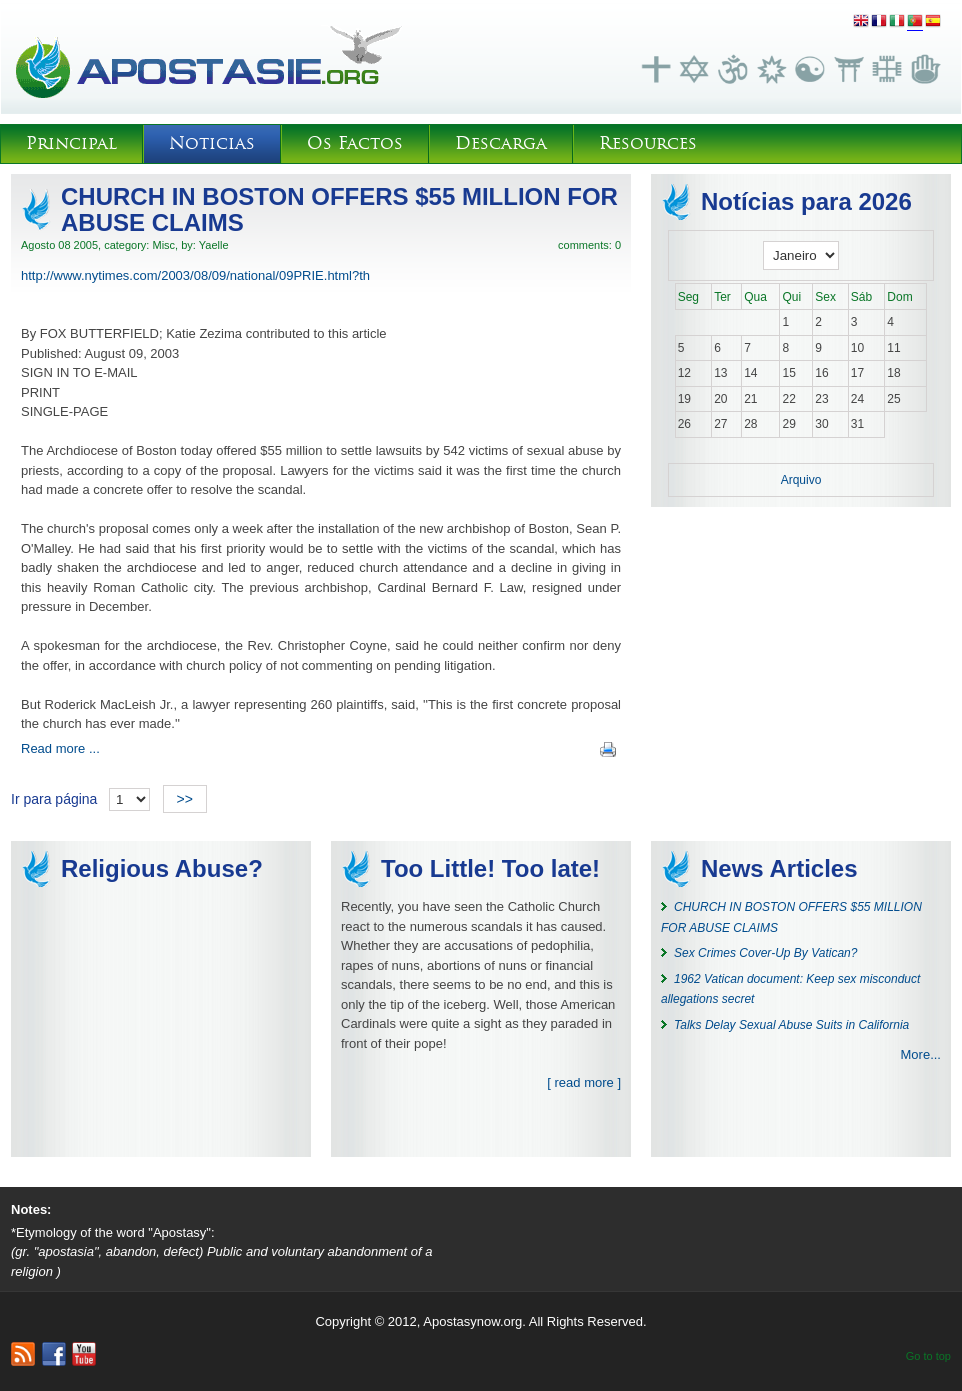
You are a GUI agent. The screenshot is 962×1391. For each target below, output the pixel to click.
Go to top (928, 1356)
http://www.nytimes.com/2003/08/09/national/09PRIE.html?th (195, 275)
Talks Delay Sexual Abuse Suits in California (791, 1025)
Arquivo (801, 480)
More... (921, 1054)
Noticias (212, 143)
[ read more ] (584, 1082)
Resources (648, 143)
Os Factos (355, 143)
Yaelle (214, 245)
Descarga (501, 143)
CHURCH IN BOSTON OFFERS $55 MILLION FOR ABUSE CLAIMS (339, 209)
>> (185, 799)
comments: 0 (589, 245)
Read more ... (60, 748)
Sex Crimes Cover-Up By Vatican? (765, 953)
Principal (71, 143)
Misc (163, 245)
